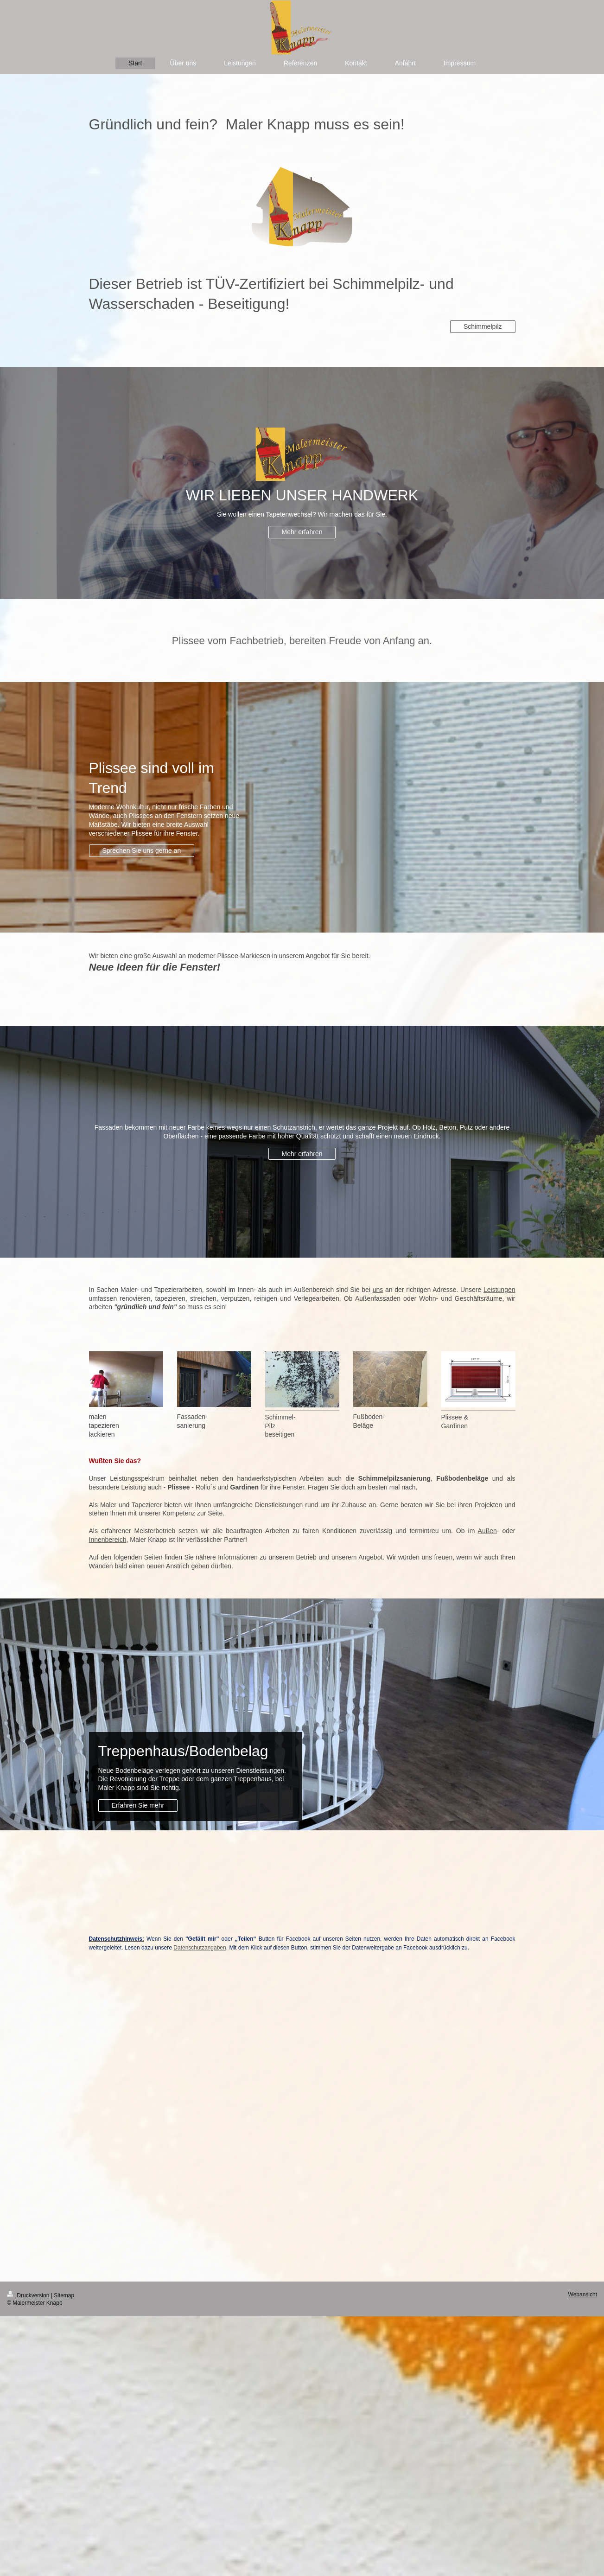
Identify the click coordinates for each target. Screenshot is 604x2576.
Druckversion (29, 2295)
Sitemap (64, 2295)
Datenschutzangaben (199, 1947)
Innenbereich (108, 1539)
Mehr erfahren (302, 532)
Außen (487, 1530)
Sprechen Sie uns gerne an (141, 850)
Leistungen (499, 1289)
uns (378, 1289)
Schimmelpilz (483, 326)
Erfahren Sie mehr (138, 1805)
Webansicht (582, 2294)
